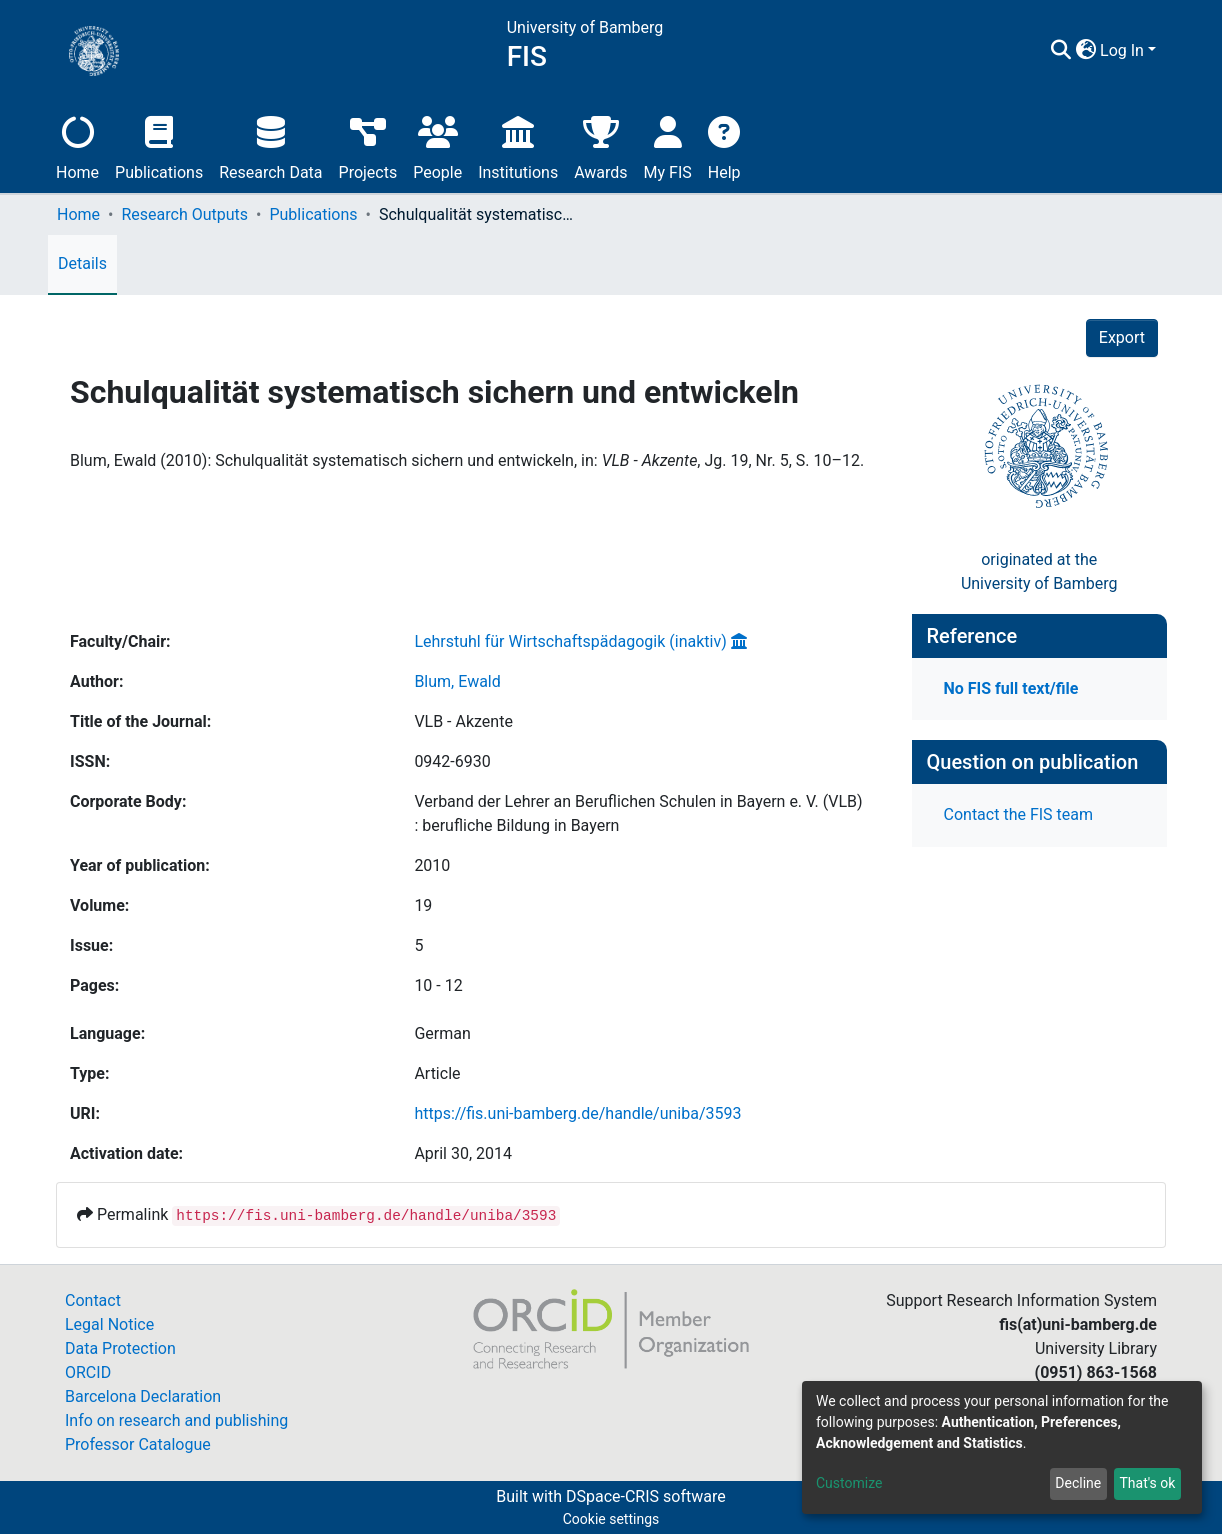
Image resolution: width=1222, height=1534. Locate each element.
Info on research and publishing (176, 1420)
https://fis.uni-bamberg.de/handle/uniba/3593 (577, 1113)
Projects (368, 145)
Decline (1078, 1483)
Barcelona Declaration (143, 1396)
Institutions (518, 145)
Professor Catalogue (138, 1444)
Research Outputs (184, 214)
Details (82, 263)
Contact (93, 1300)
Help (724, 145)
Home (77, 145)
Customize (849, 1483)
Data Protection (120, 1348)
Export (1122, 337)
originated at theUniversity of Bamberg (1039, 571)
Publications (159, 145)
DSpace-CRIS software (646, 1496)
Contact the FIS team (1019, 814)
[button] (1085, 51)
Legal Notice (109, 1324)
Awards (600, 145)
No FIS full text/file (1011, 688)
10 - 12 (438, 985)
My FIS (668, 145)
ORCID (88, 1372)
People (437, 145)
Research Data (270, 145)
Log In (1122, 50)
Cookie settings (611, 1519)
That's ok (1147, 1483)
